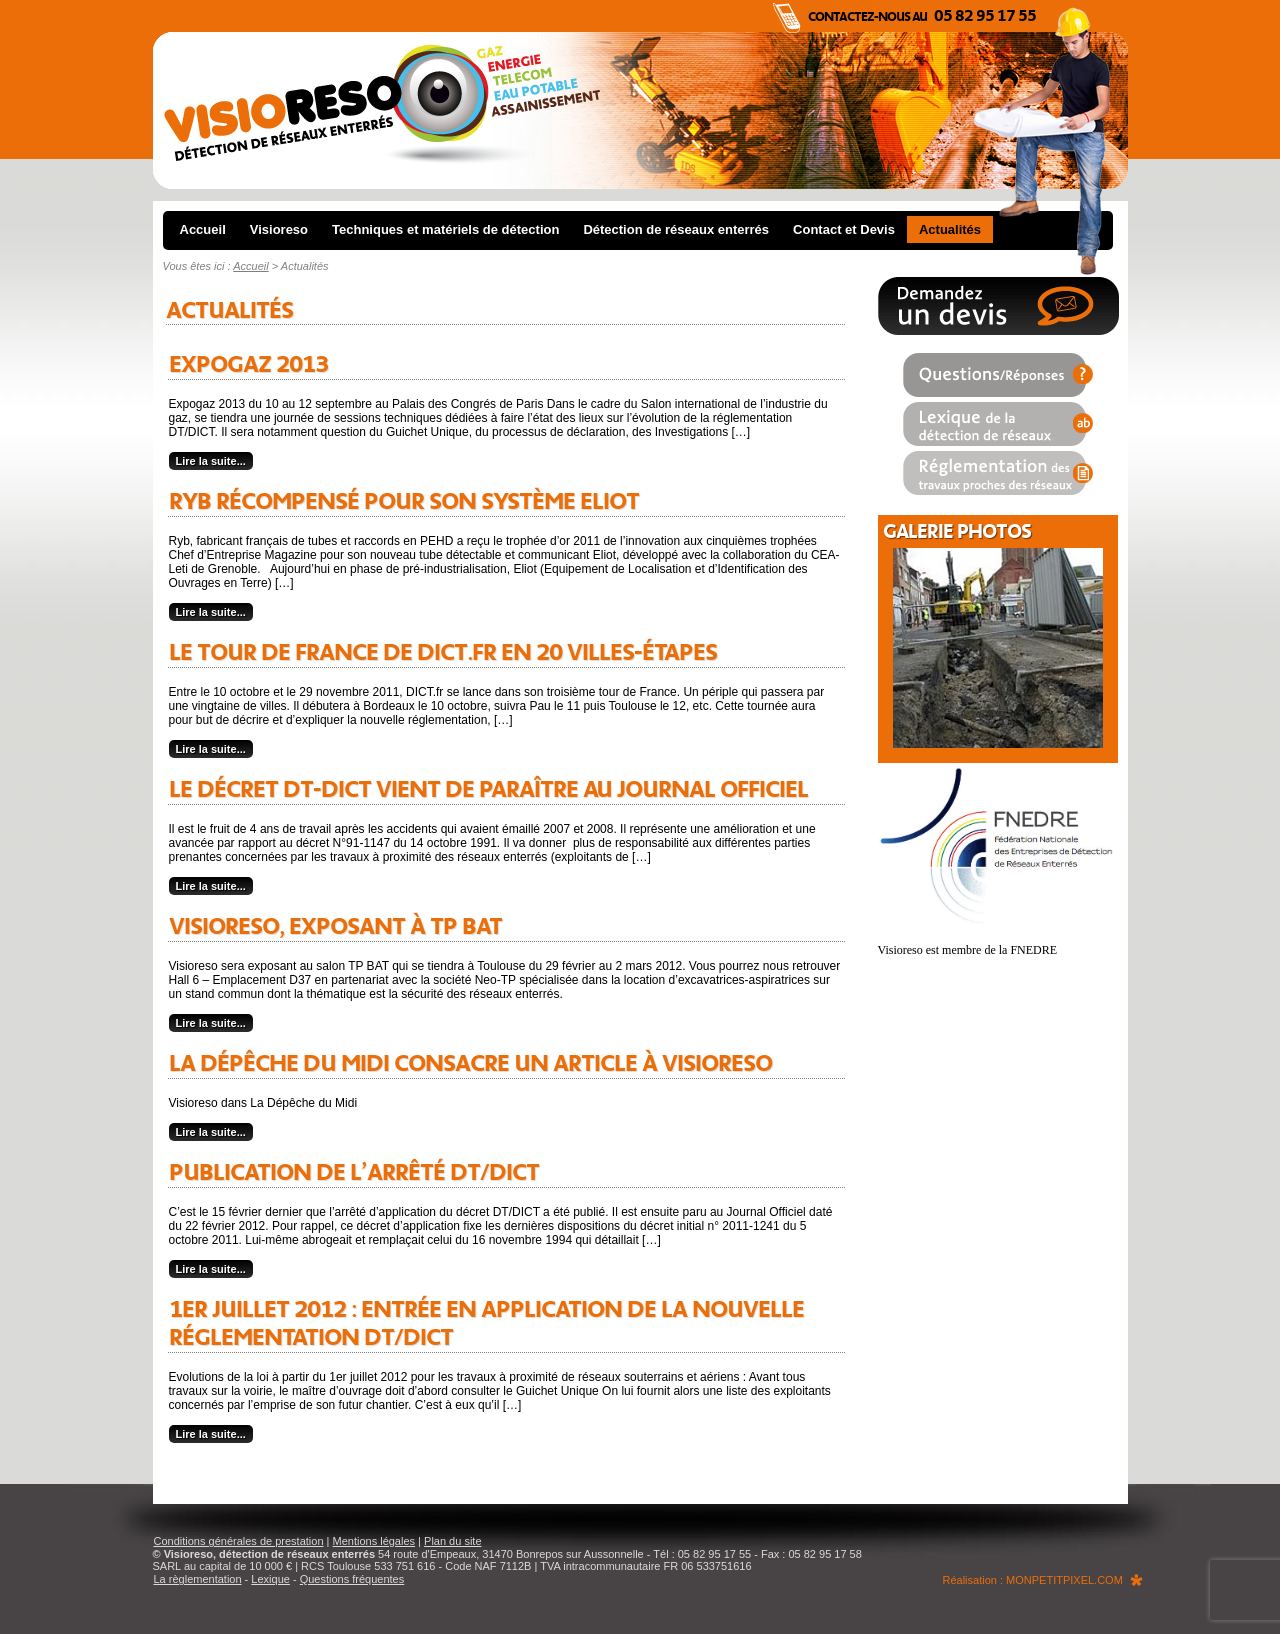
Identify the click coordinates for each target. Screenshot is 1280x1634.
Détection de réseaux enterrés (676, 229)
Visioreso (279, 229)
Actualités (950, 229)
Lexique (270, 1579)
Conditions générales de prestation (239, 1541)
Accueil (203, 229)
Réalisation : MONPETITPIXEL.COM (1033, 1580)
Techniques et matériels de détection (445, 229)
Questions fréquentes (352, 1579)
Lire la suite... (211, 461)
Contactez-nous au (922, 16)
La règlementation (198, 1579)
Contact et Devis (844, 229)
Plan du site (452, 1541)
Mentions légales (374, 1541)
